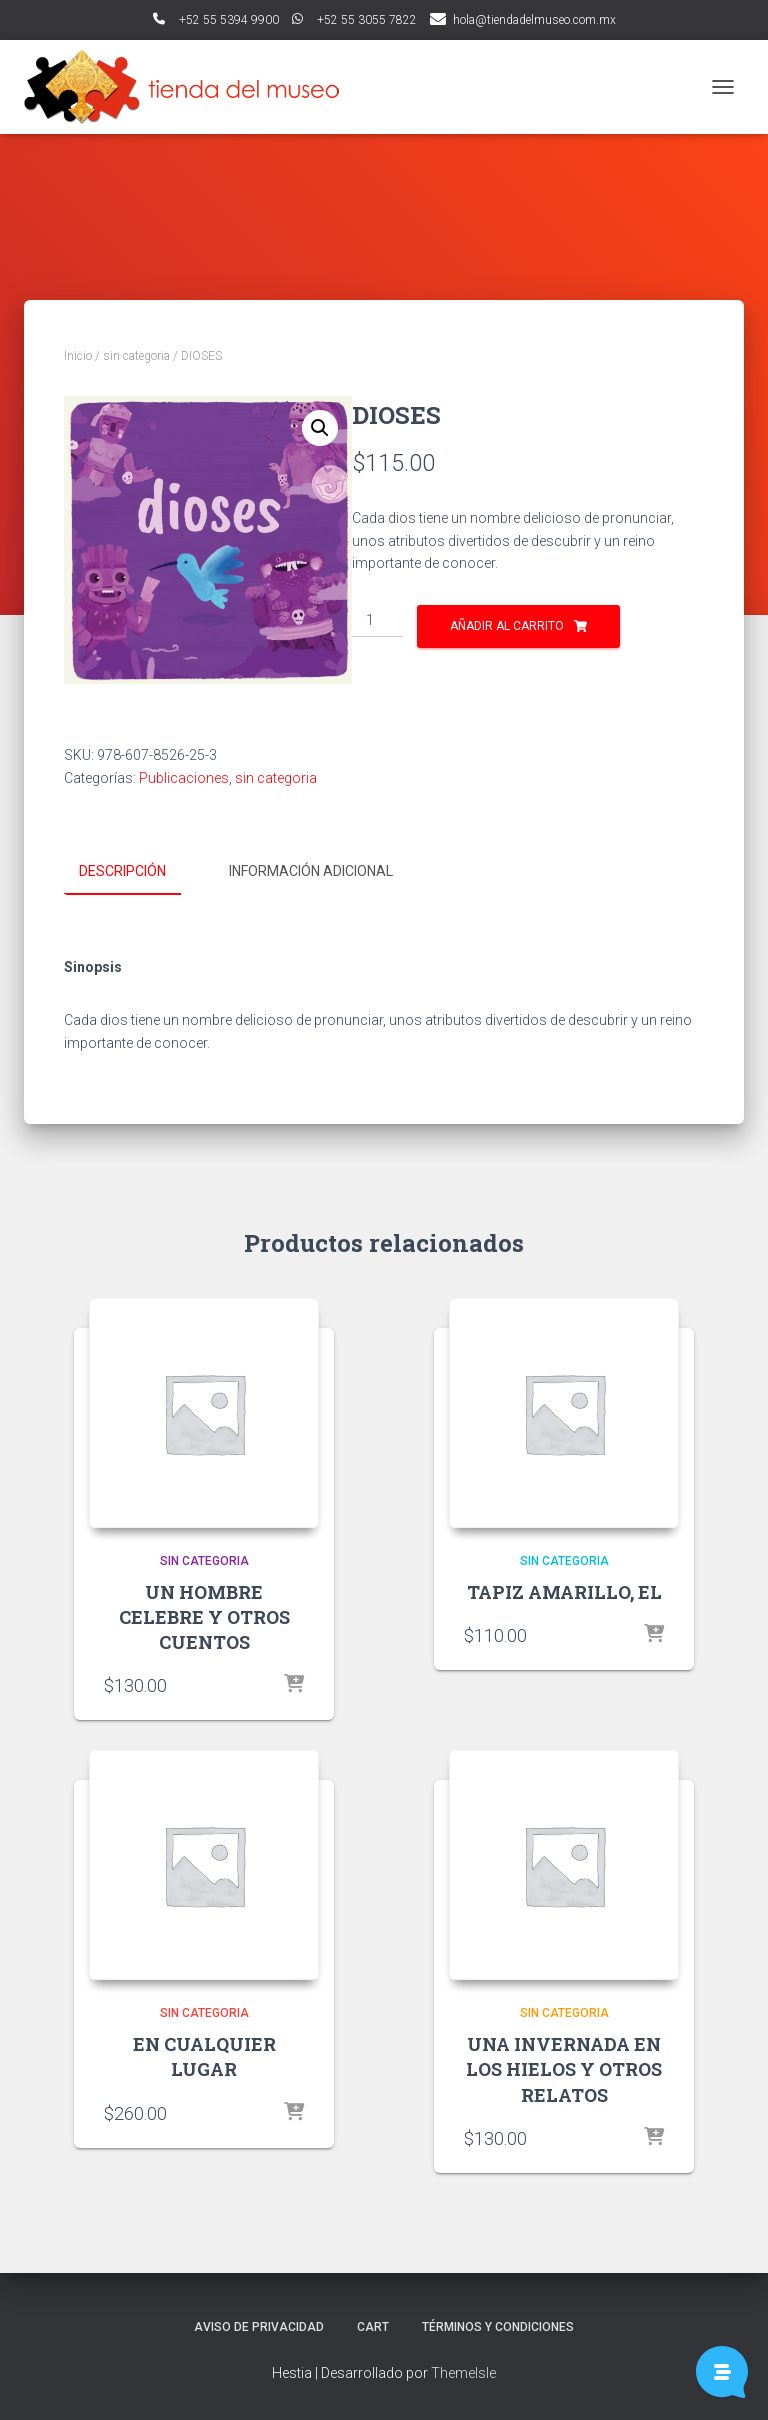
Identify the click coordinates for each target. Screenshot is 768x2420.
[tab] (137, 872)
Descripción (122, 871)
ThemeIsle (463, 2372)
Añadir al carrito (507, 626)
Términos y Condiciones (498, 2326)
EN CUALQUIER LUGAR (204, 2055)
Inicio (78, 356)
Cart (373, 2326)
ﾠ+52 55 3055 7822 (354, 20)
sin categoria (136, 356)
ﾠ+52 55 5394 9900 (216, 20)
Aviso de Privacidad (259, 2326)
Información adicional (311, 871)
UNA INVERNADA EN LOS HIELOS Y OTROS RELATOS (564, 2068)
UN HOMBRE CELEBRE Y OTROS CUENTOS (204, 1616)
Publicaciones (184, 778)
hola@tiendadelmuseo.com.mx (534, 20)
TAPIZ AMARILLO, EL (564, 1591)
